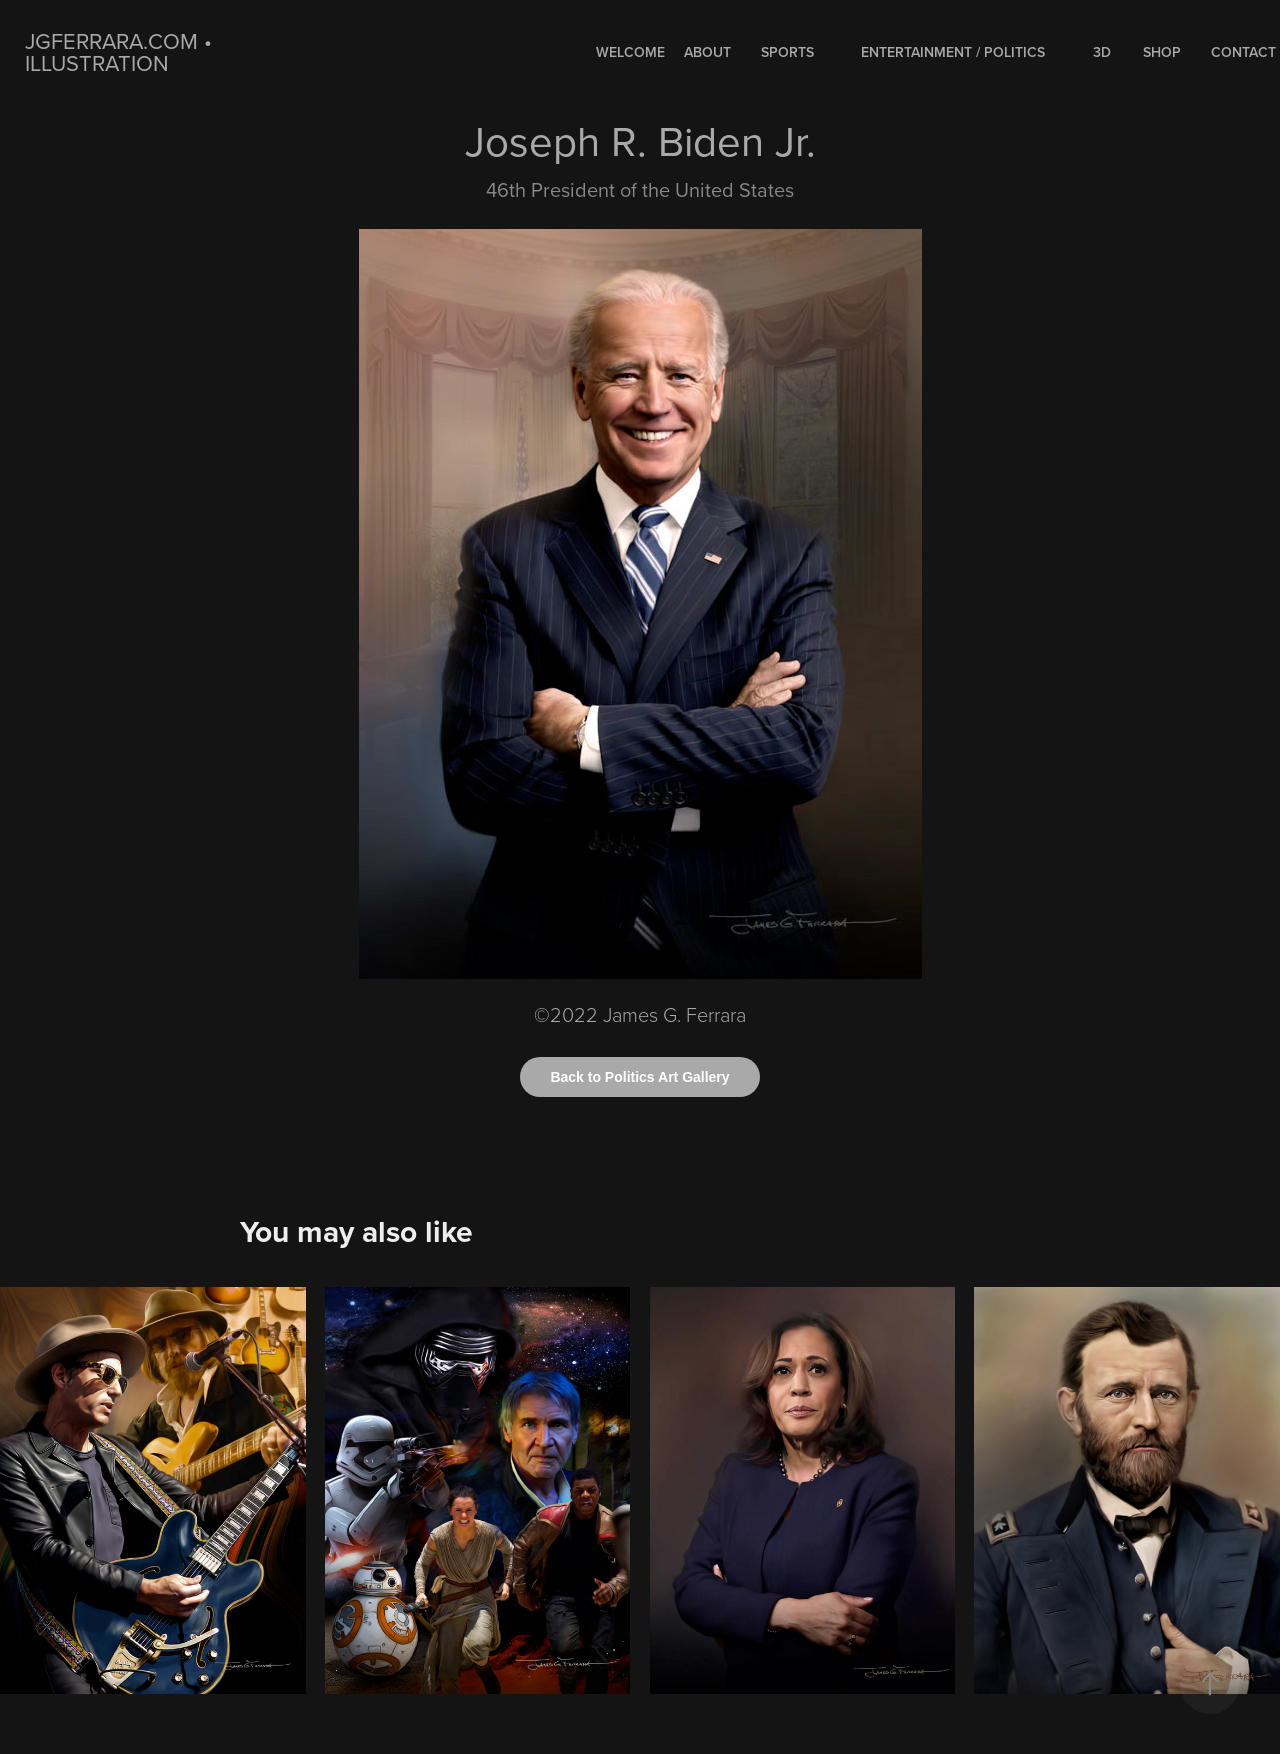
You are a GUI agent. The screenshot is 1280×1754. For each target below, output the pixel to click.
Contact (1243, 52)
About (707, 52)
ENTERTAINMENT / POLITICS (953, 52)
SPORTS (787, 52)
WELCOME (630, 52)
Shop (1162, 52)
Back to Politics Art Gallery (639, 1077)
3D (1102, 52)
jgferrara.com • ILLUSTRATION (121, 51)
